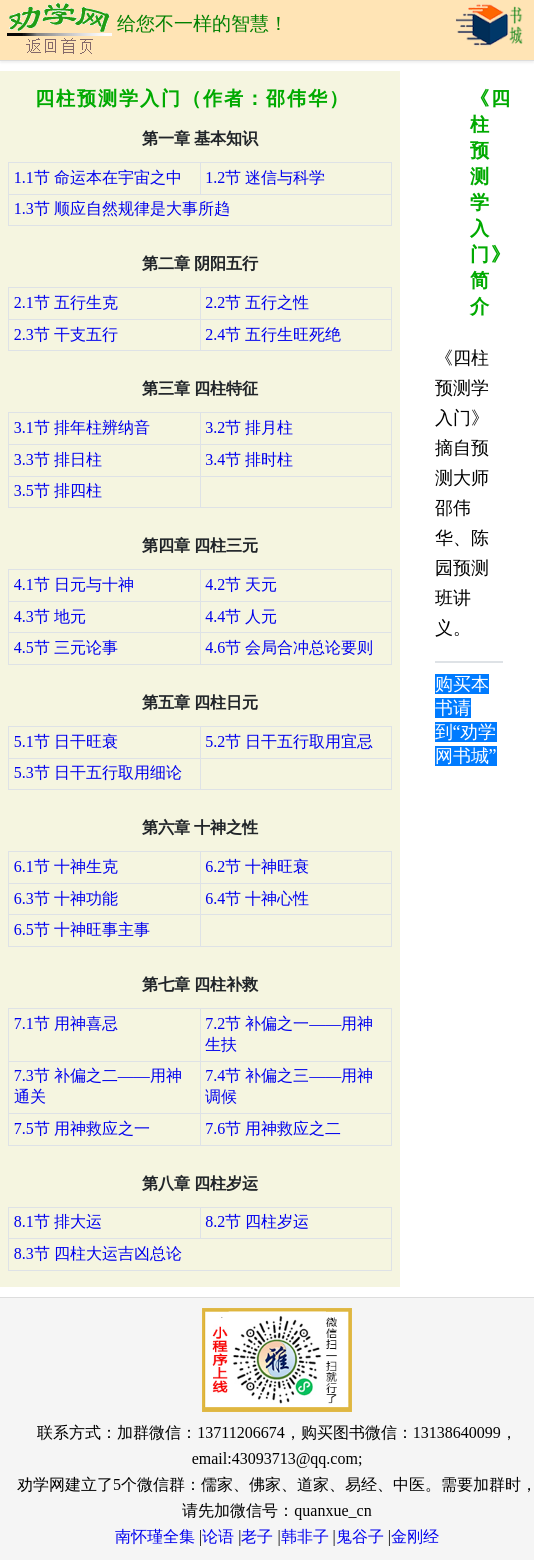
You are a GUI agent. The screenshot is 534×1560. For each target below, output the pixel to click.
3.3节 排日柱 (58, 459)
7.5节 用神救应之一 (82, 1128)
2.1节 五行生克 (66, 302)
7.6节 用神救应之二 (273, 1128)
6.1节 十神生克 (66, 866)
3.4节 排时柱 (249, 459)
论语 (218, 1536)
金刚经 (415, 1536)
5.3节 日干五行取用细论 (98, 772)
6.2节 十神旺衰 (257, 866)
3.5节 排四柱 (58, 490)
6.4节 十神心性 (257, 898)
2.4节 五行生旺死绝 (273, 334)
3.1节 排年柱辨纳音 (82, 427)
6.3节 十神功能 (66, 898)
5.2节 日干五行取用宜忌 (289, 741)
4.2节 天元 (241, 584)
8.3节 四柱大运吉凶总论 (98, 1253)
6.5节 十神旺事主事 (82, 929)
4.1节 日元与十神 (74, 584)
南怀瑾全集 (155, 1536)
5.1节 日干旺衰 (66, 741)
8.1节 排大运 (58, 1221)
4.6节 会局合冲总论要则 (289, 647)
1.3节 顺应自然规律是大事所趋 (122, 208)
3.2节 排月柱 (249, 427)
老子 (257, 1536)
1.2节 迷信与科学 (265, 177)
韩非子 (305, 1536)
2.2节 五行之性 (257, 302)
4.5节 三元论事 (66, 647)
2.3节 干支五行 (66, 334)
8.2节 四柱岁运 (257, 1221)
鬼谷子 (360, 1536)
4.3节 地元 (50, 616)
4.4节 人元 (241, 616)
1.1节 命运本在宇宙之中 (98, 177)
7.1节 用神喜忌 (66, 1023)
